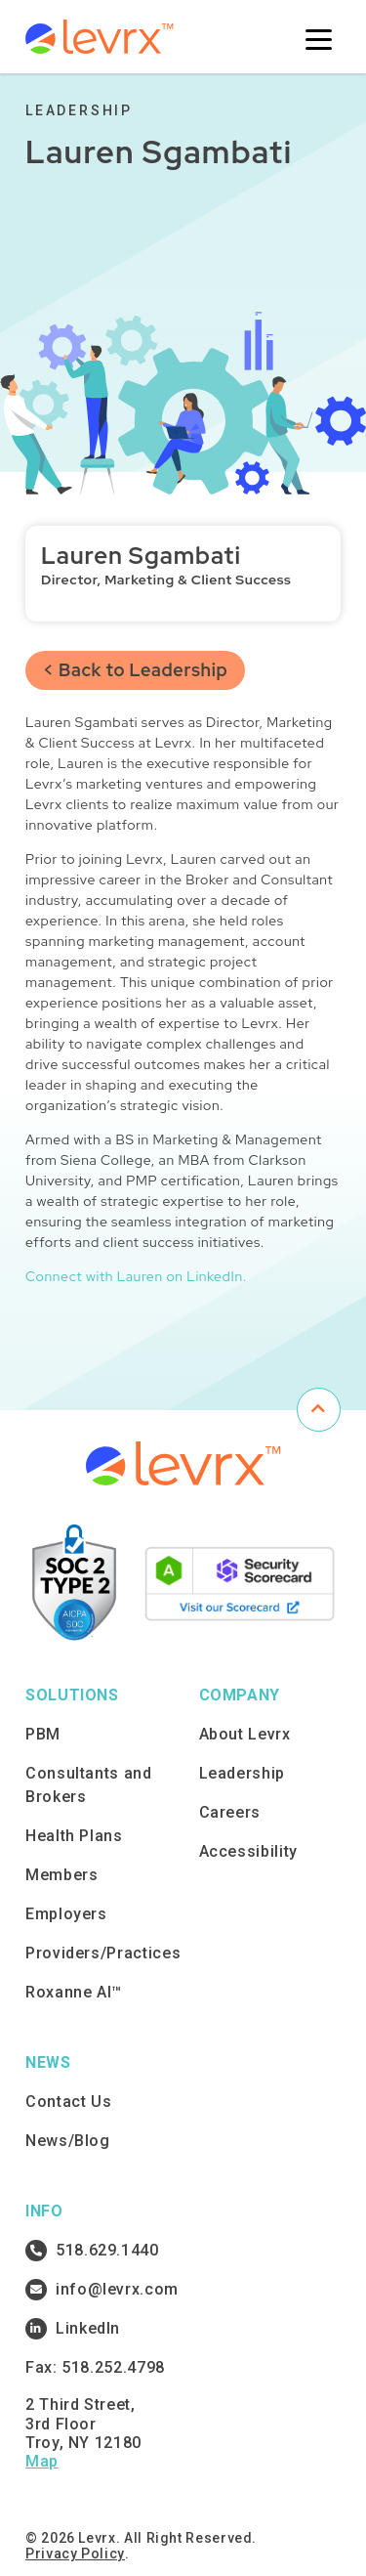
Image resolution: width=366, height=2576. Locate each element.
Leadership (242, 1773)
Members (61, 1875)
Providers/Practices (103, 1953)
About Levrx (245, 1734)
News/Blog (67, 2140)
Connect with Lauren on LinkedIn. (136, 1276)
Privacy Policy (75, 2553)
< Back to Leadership (135, 670)
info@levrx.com (102, 2289)
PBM (43, 1734)
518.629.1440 (92, 2250)
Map (42, 2461)
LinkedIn (72, 2329)
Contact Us (68, 2101)
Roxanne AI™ (73, 1992)
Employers (66, 1914)
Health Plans (74, 1835)
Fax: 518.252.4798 (95, 2367)
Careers (230, 1812)
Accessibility (248, 1851)
